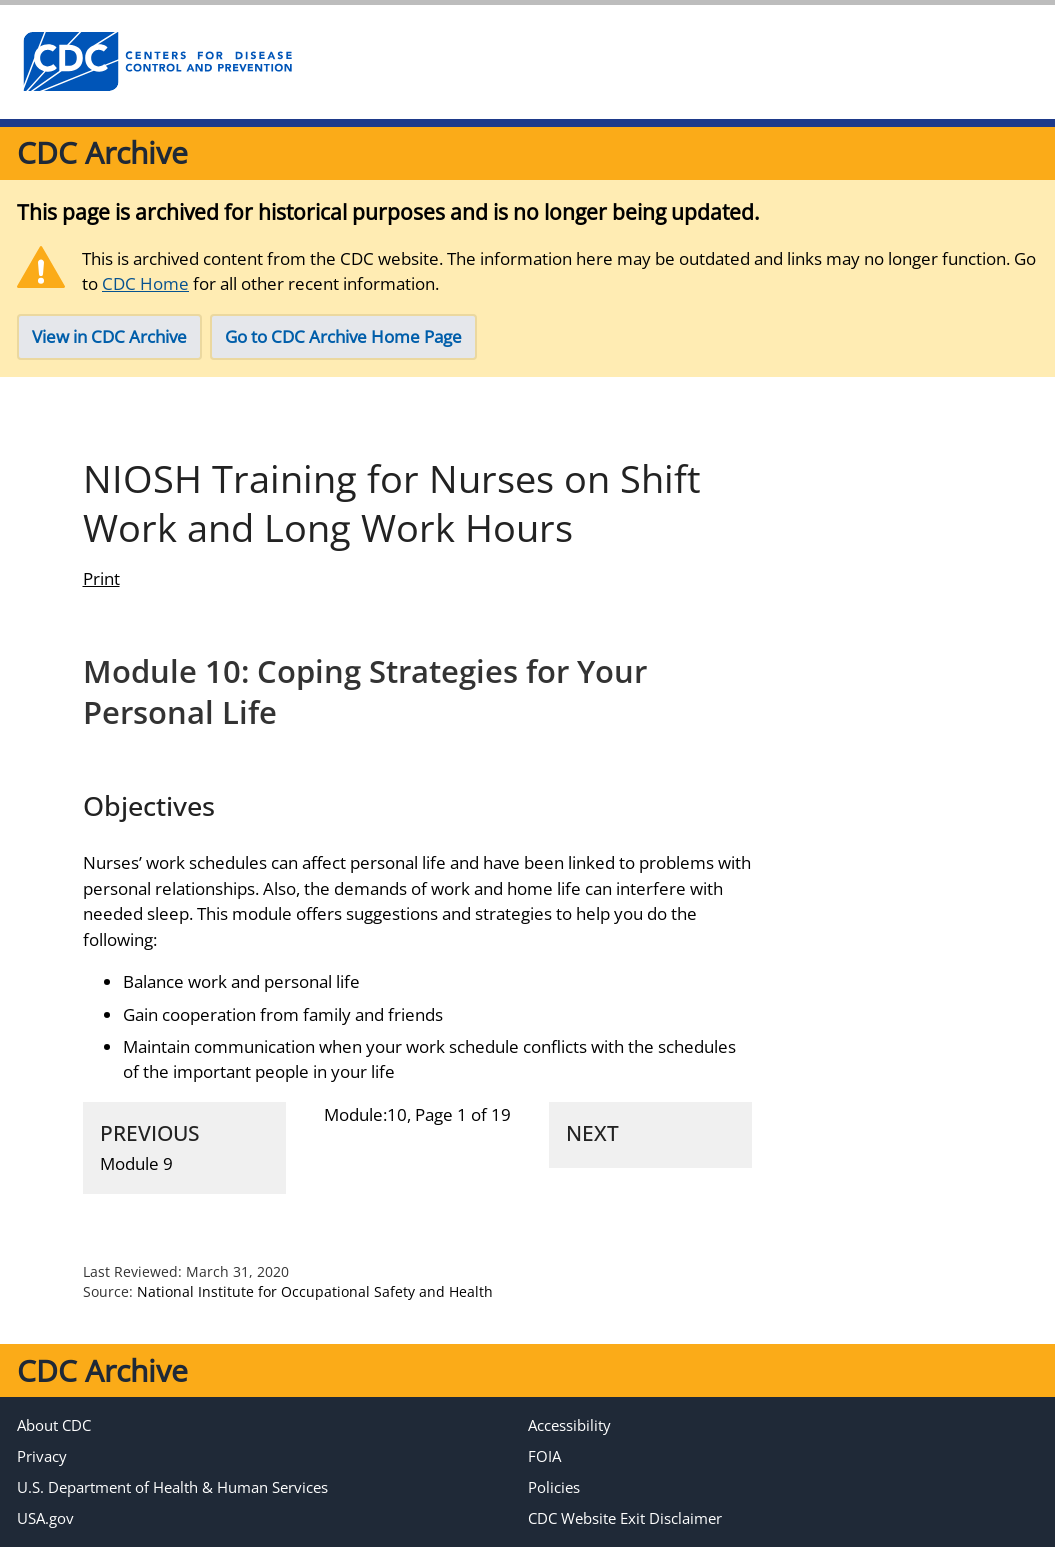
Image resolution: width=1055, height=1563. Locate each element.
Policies (554, 1503)
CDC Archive (102, 152)
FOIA (544, 1472)
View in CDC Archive (109, 336)
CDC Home (145, 283)
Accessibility (569, 1441)
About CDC (54, 1441)
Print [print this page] (101, 594)
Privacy (42, 1472)
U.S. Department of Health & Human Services (172, 1503)
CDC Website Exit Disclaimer (625, 1534)
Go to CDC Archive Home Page (343, 336)
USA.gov (45, 1534)
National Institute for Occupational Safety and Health (315, 1307)
